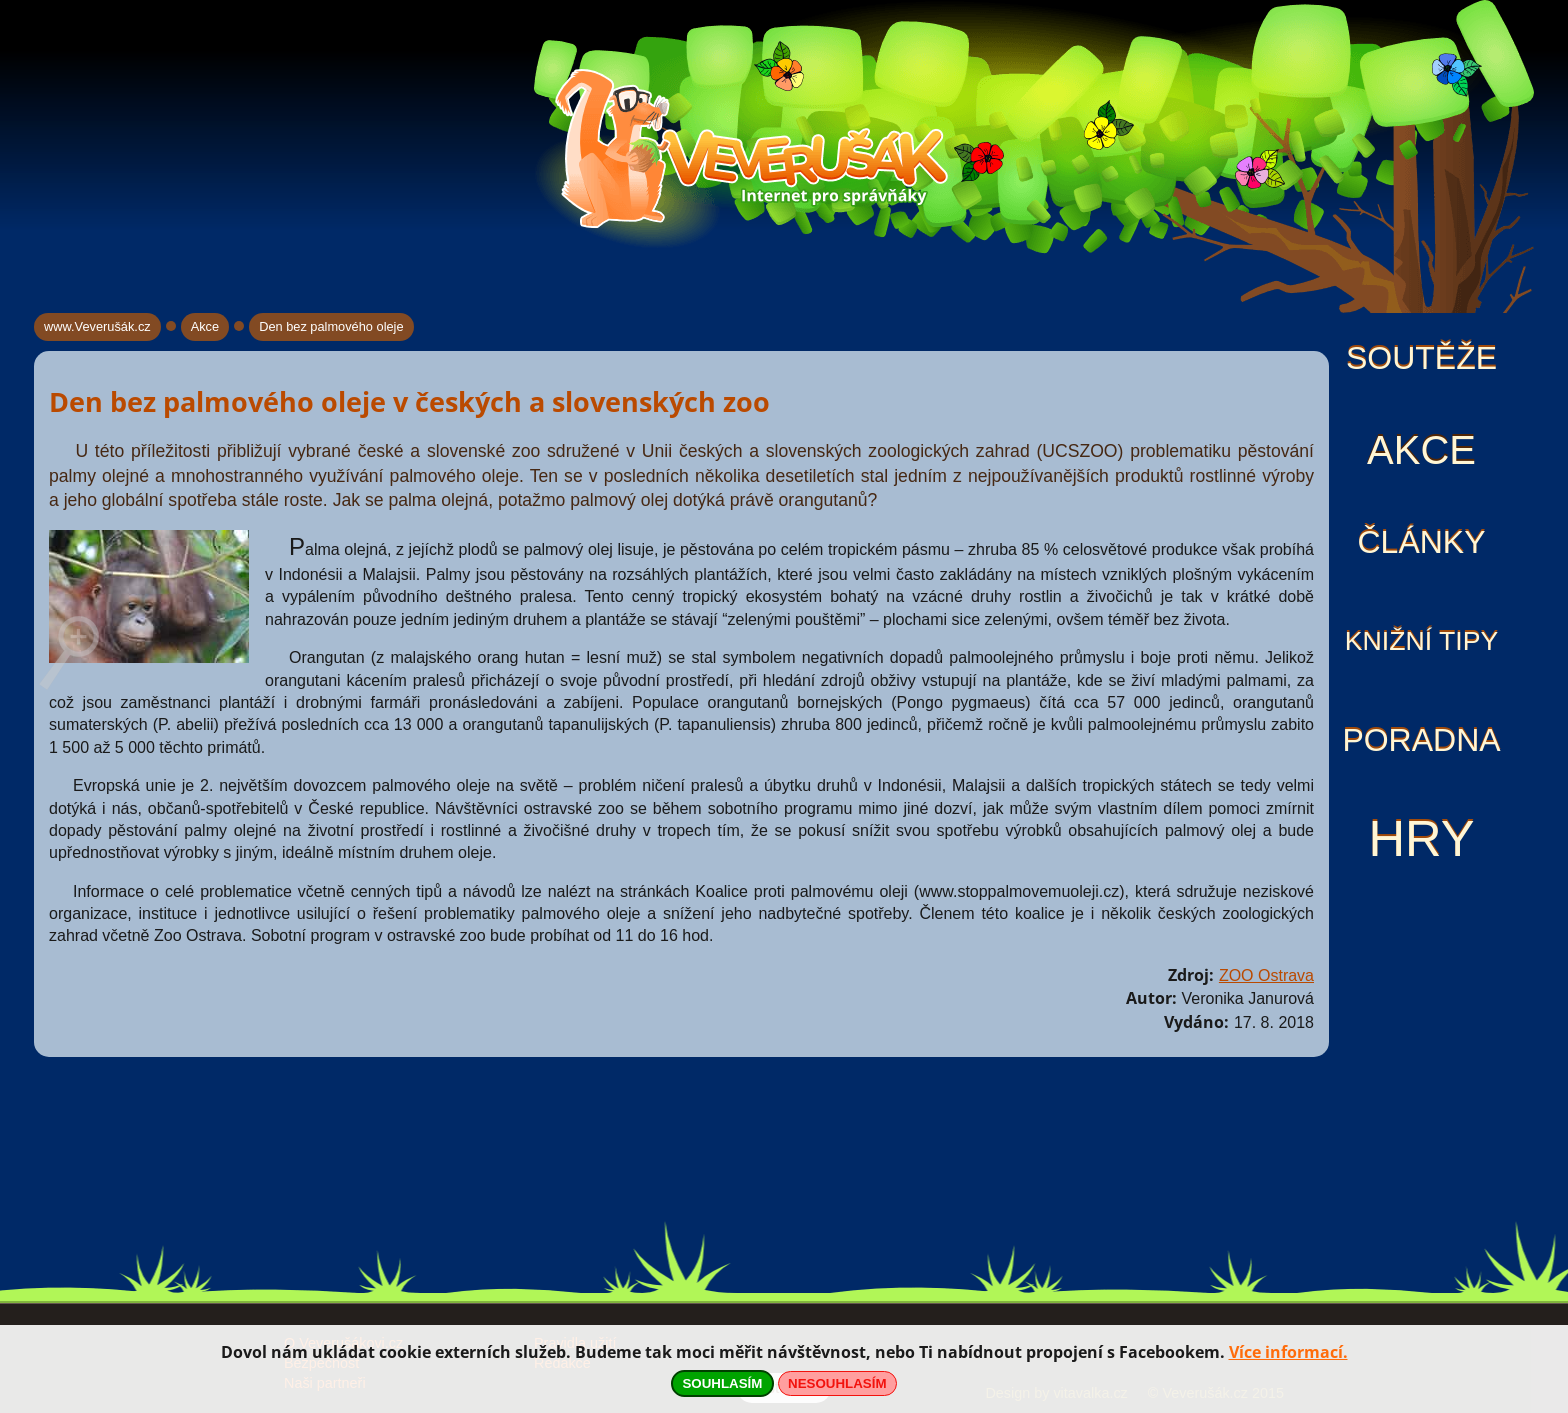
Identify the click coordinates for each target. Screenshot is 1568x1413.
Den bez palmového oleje (331, 326)
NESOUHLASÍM (837, 1383)
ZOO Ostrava (1266, 975)
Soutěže (1421, 358)
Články (1421, 542)
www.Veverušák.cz (97, 326)
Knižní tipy (1422, 641)
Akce (1421, 450)
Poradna (1421, 740)
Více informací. (1288, 1352)
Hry (1421, 838)
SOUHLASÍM (722, 1383)
